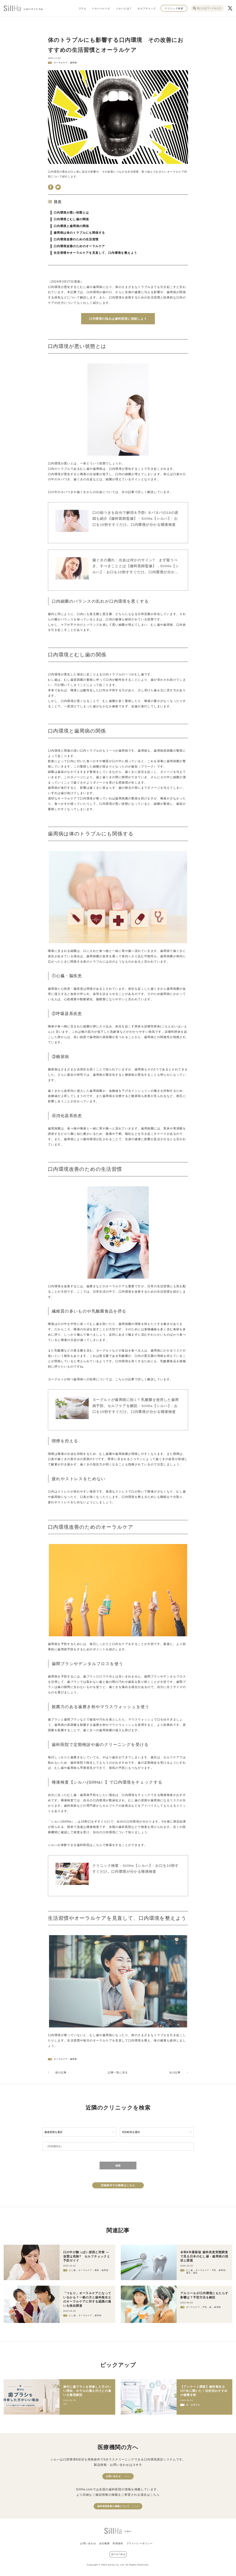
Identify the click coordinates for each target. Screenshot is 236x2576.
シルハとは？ (124, 8)
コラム (82, 8)
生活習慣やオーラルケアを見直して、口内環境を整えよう (95, 252)
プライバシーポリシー (139, 2543)
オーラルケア (60, 62)
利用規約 (118, 2543)
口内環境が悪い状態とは (71, 212)
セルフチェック (146, 8)
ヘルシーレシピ (101, 8)
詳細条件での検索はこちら (118, 2185)
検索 (118, 2165)
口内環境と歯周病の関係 (71, 226)
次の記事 (175, 2072)
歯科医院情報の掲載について (113, 2506)
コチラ (137, 2464)
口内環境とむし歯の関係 (71, 219)
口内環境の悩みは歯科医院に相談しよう (118, 318)
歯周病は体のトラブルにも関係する (79, 232)
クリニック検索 (174, 8)
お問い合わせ (113, 2476)
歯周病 (73, 62)
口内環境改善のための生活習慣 (76, 239)
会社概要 (104, 2543)
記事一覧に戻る (118, 2072)
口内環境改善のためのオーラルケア (79, 246)
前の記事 (61, 2072)
